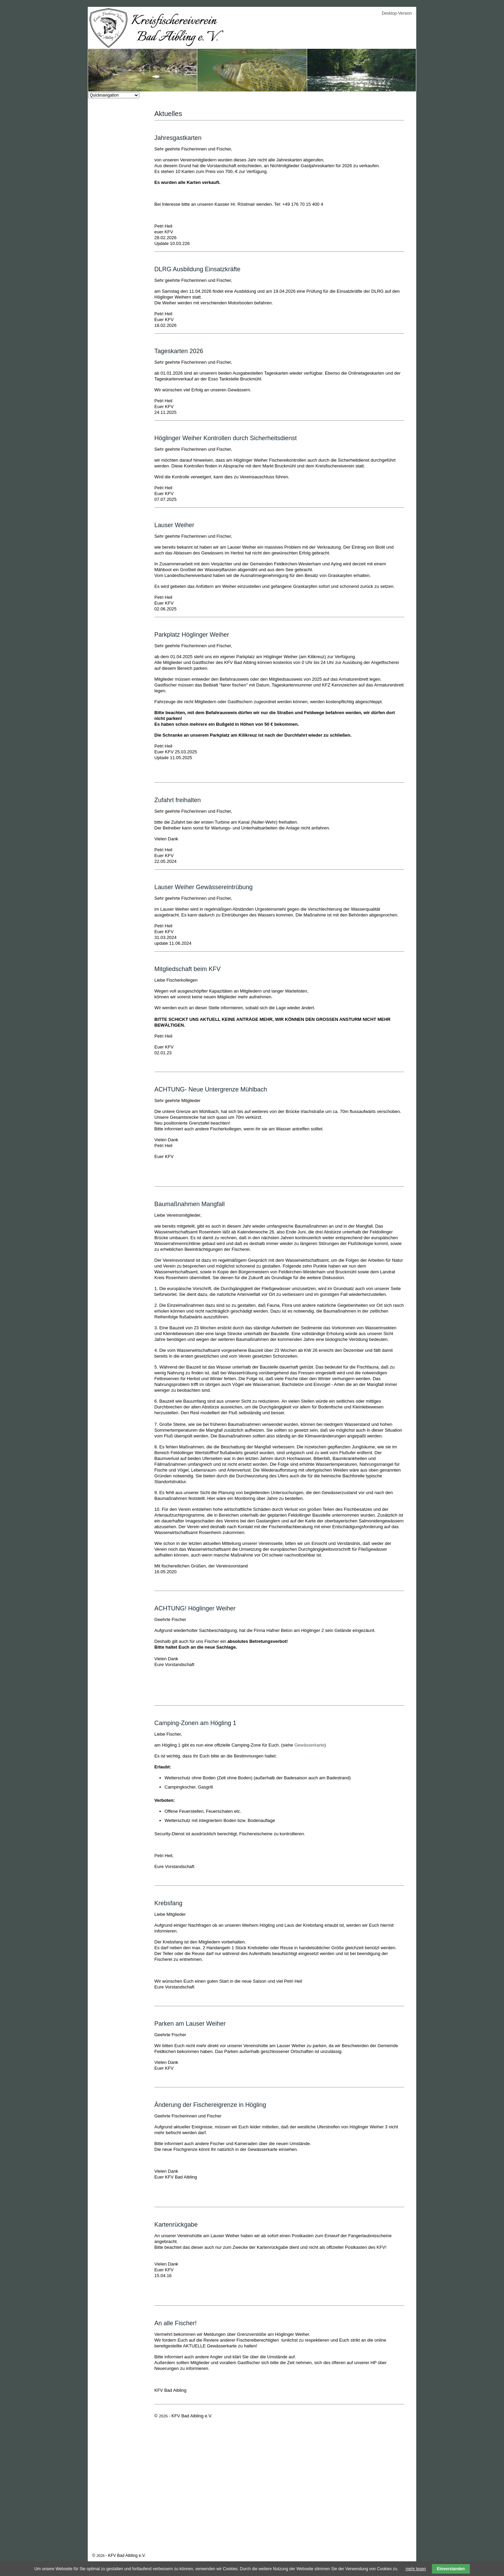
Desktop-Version (397, 13)
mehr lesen (416, 2568)
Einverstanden (451, 2568)
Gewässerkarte (309, 1745)
